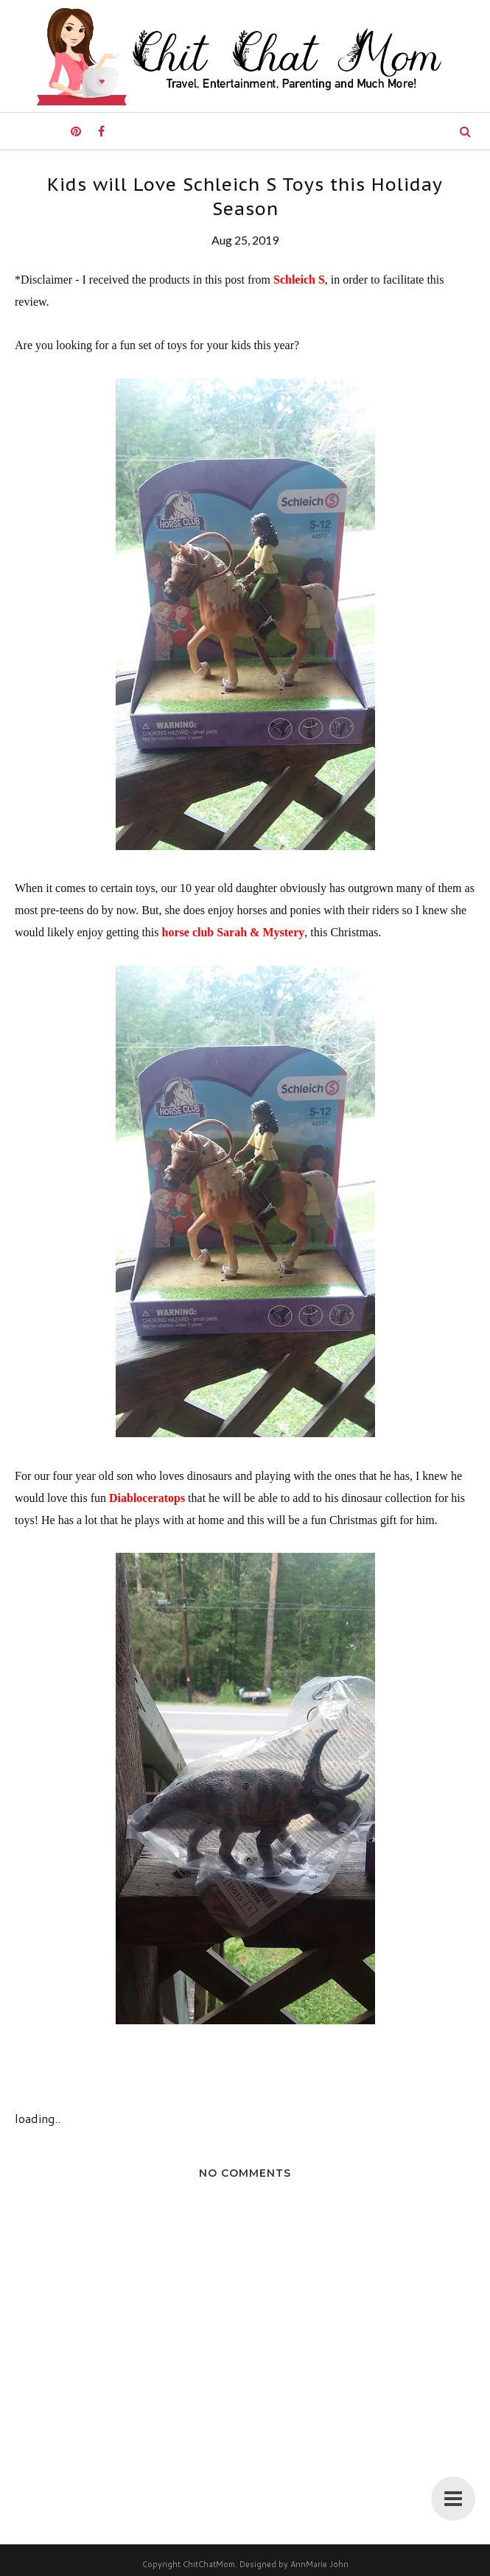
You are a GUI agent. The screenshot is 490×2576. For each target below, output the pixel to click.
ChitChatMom (209, 2564)
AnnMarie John (319, 2564)
